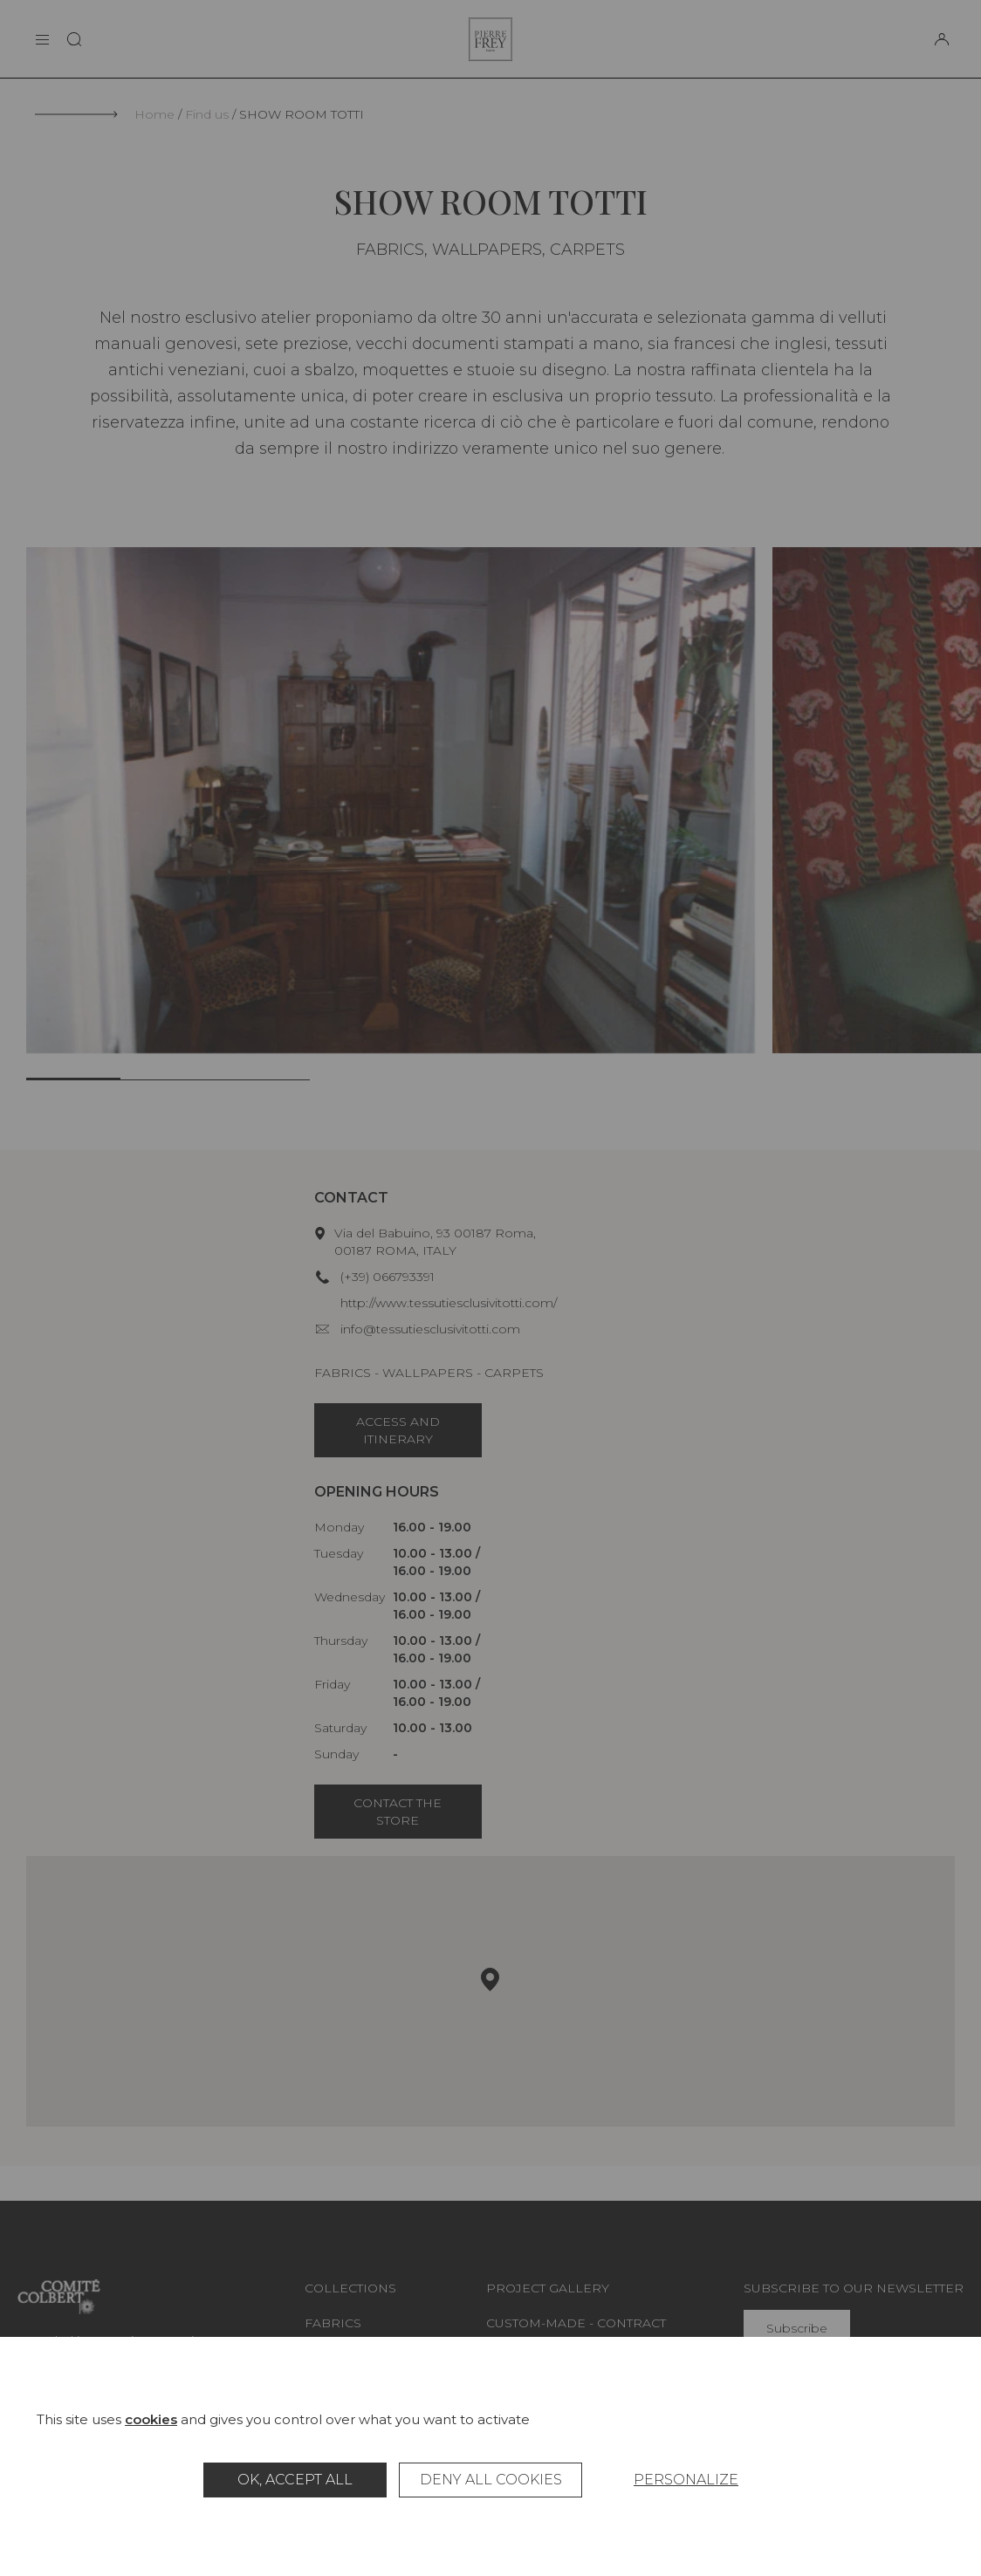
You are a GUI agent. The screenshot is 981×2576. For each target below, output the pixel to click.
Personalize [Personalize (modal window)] (686, 2479)
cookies (151, 2419)
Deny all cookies (491, 2479)
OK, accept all (295, 2479)
